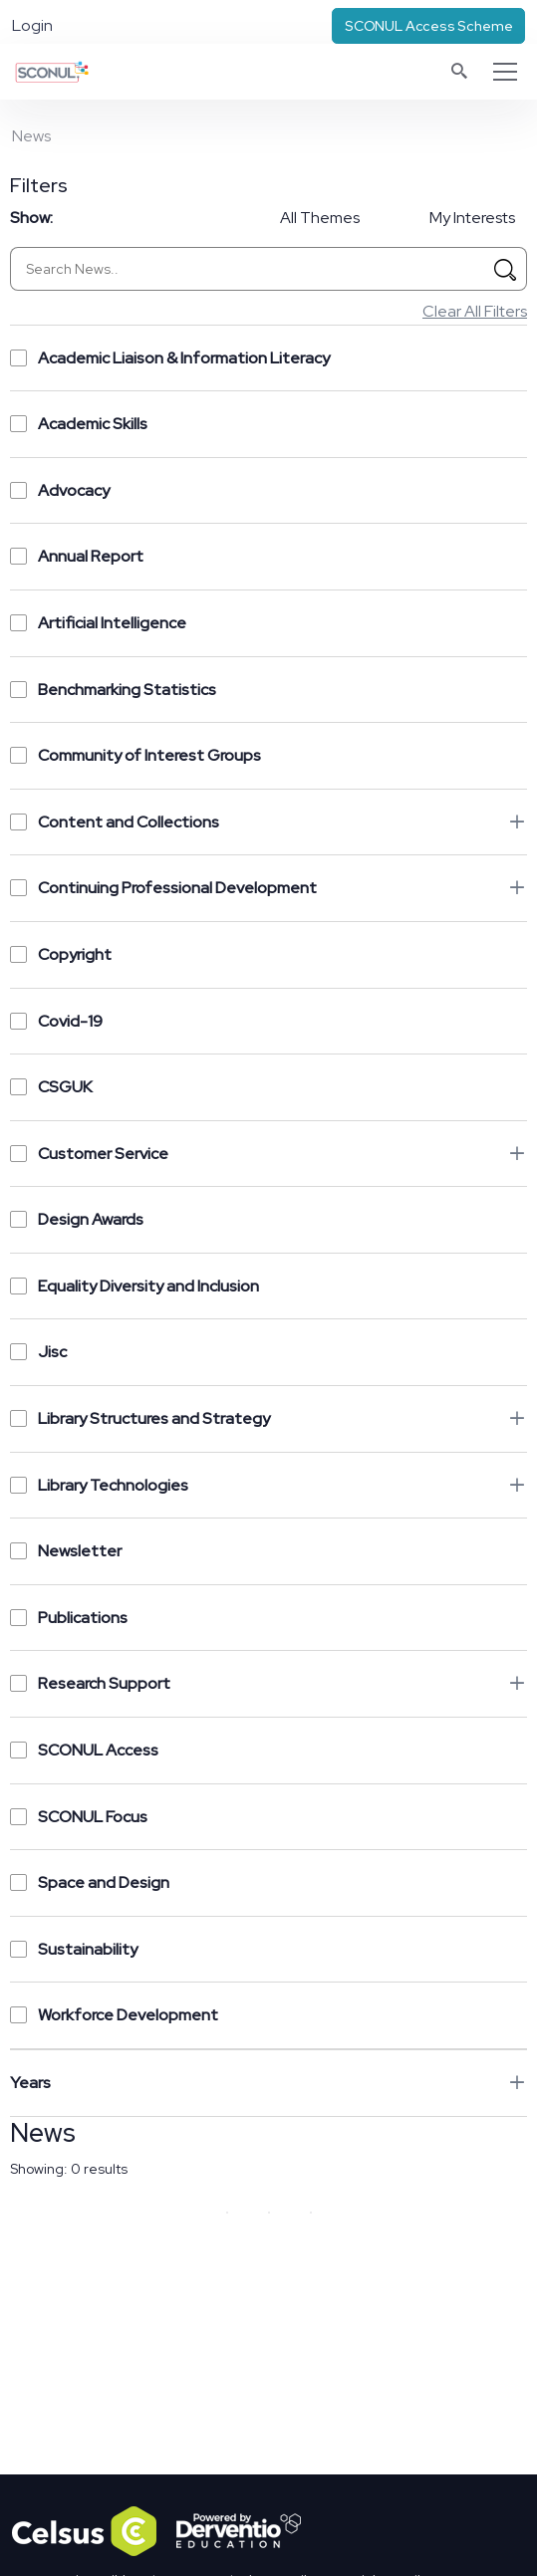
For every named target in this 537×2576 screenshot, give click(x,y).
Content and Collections (114, 822)
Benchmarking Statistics (113, 689)
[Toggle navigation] (505, 72)
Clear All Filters (474, 311)
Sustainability (73, 1949)
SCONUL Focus (78, 1816)
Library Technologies (99, 1485)
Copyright (61, 954)
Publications (69, 1617)
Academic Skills (78, 423)
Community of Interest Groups (135, 755)
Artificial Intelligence (98, 622)
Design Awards (76, 1219)
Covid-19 (56, 1021)
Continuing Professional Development (163, 887)
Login (32, 25)
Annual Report (76, 556)
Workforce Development (114, 2014)
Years (30, 2082)
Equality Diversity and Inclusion (134, 1286)
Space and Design (89, 1882)
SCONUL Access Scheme (428, 26)
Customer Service (89, 1153)
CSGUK (51, 1086)
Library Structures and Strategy (140, 1418)
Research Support (90, 1683)
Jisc (38, 1351)
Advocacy (60, 490)
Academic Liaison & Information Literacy (170, 358)
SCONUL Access (84, 1750)
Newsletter (66, 1550)
